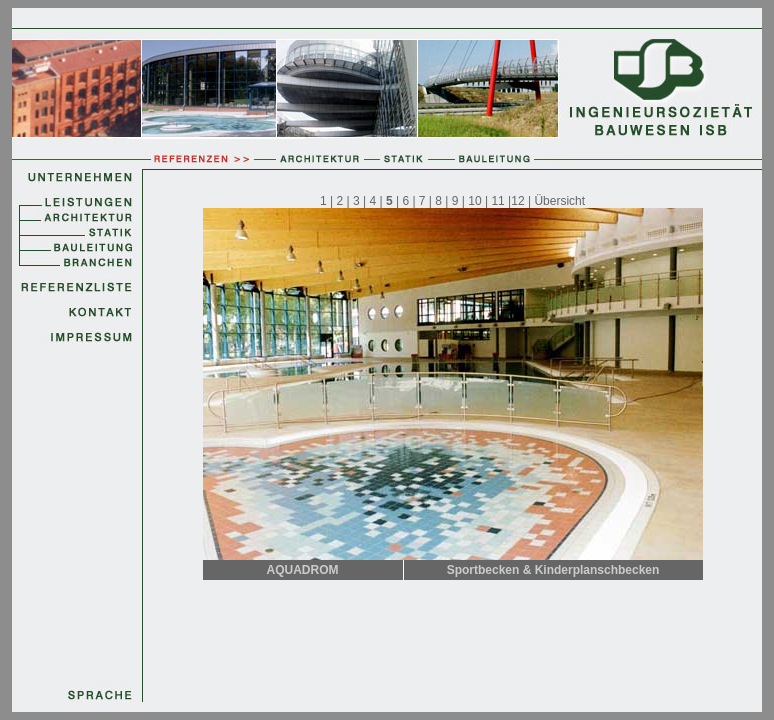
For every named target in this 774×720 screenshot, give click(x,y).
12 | (522, 201)
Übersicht (559, 201)
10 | (479, 201)
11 (497, 201)
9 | (460, 201)
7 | (425, 201)
